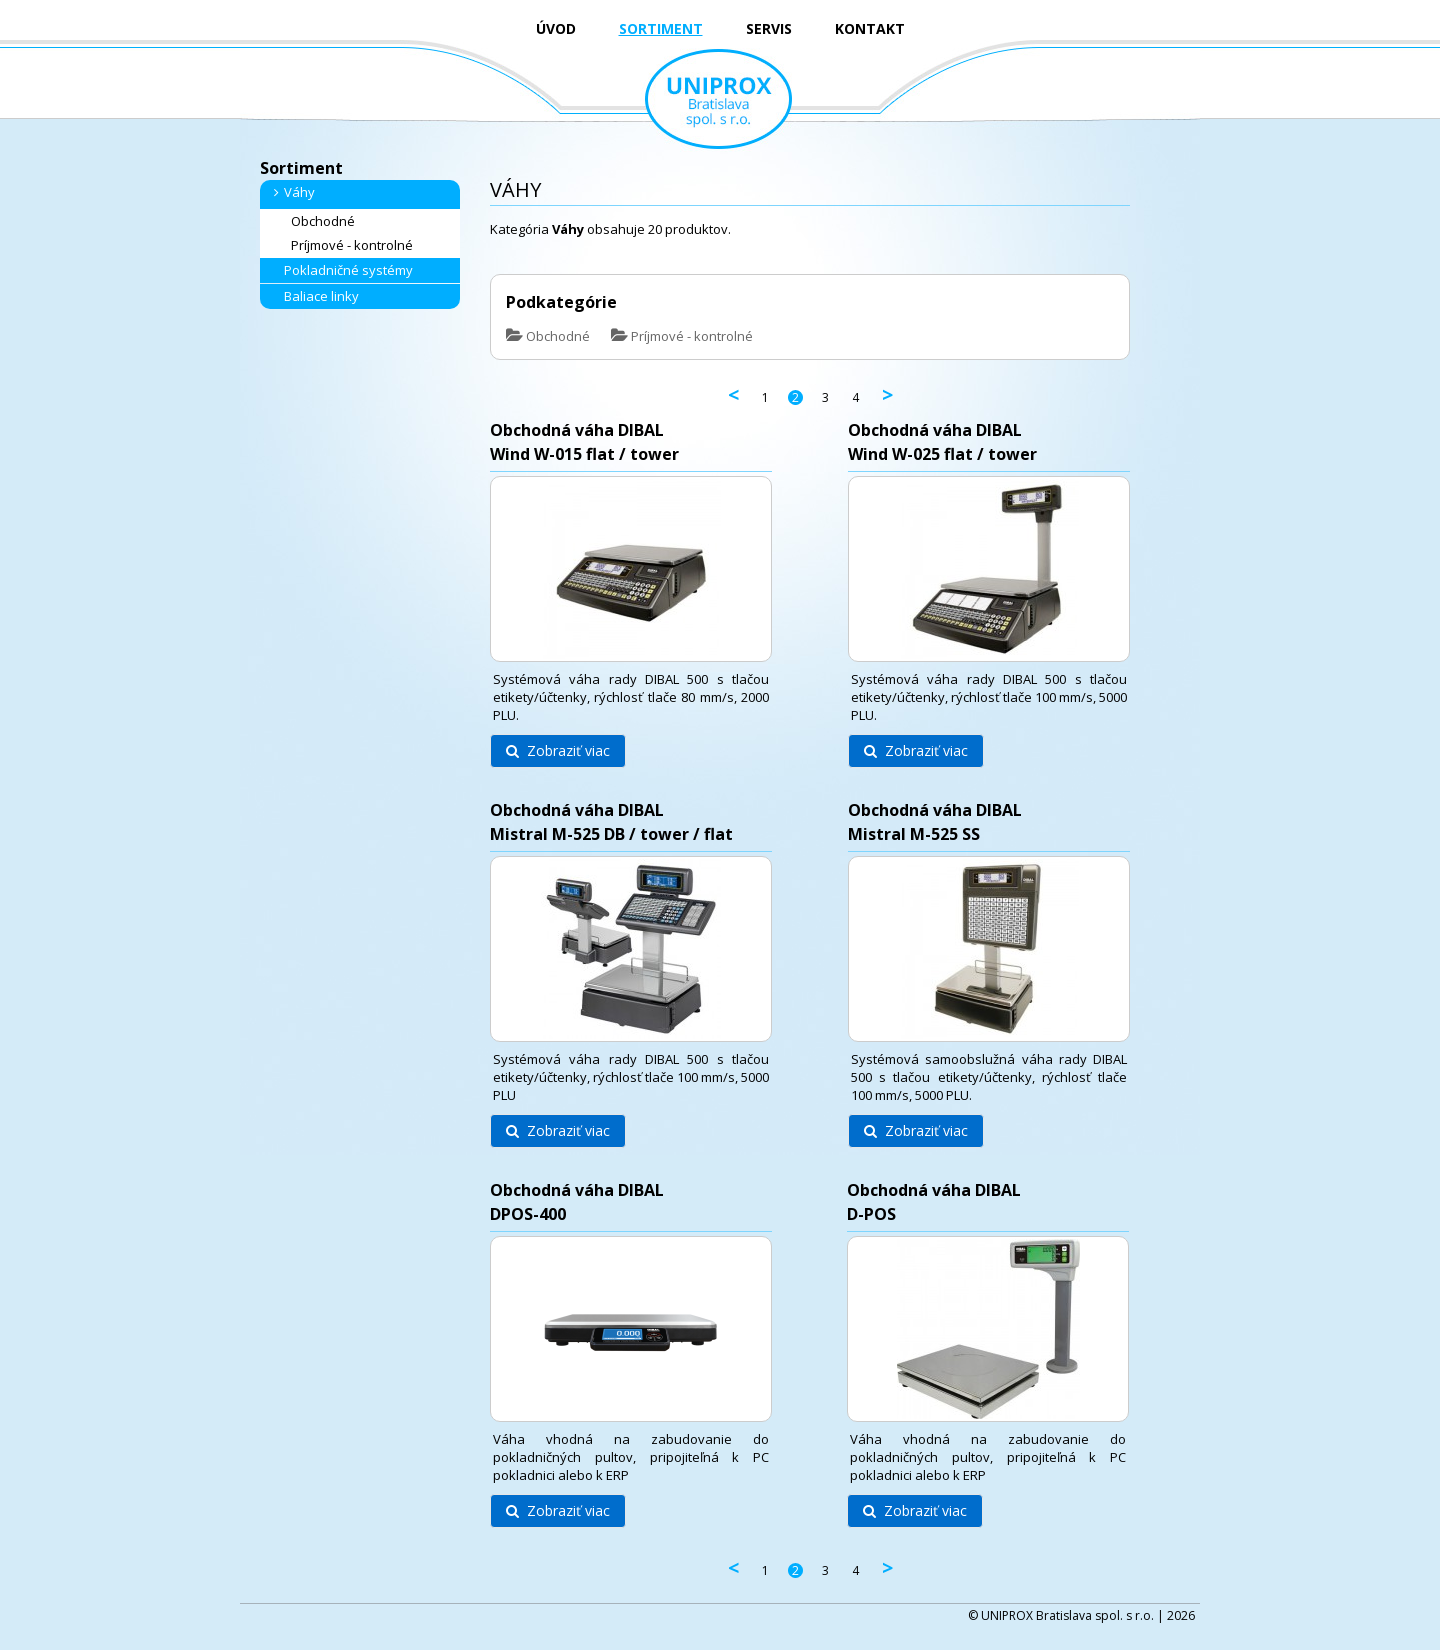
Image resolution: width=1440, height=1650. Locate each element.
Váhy (291, 192)
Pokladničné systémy (340, 270)
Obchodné (315, 221)
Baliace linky (313, 296)
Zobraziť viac (558, 750)
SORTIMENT (661, 28)
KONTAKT (870, 28)
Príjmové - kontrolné (344, 245)
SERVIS (769, 28)
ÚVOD (556, 28)
